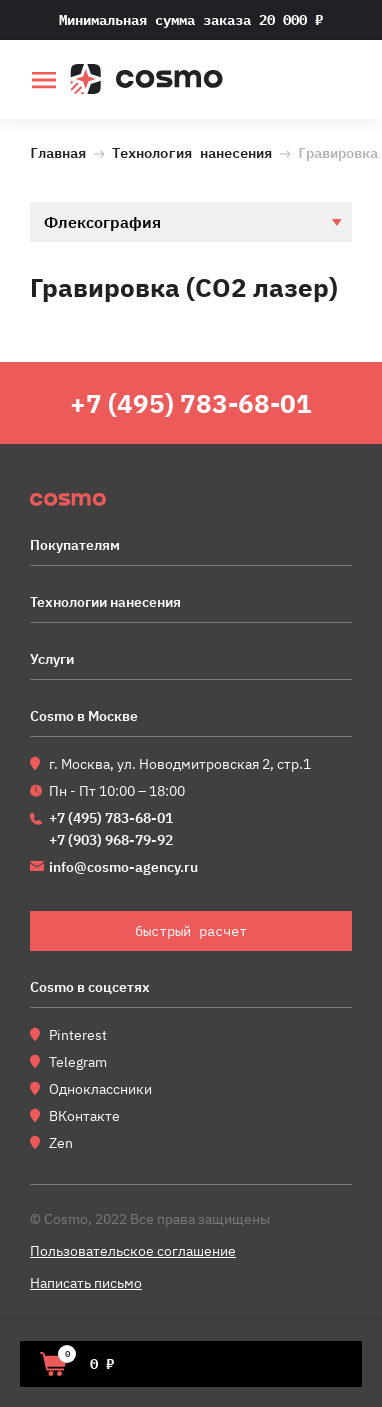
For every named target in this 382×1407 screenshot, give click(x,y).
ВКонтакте (84, 1116)
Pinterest (78, 1035)
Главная (58, 151)
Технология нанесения (192, 151)
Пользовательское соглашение (133, 1251)
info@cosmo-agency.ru (123, 867)
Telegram (78, 1062)
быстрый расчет (339, 82)
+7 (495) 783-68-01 (191, 403)
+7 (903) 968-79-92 (111, 840)
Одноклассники (100, 1089)
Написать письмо (86, 1283)
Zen (61, 1143)
